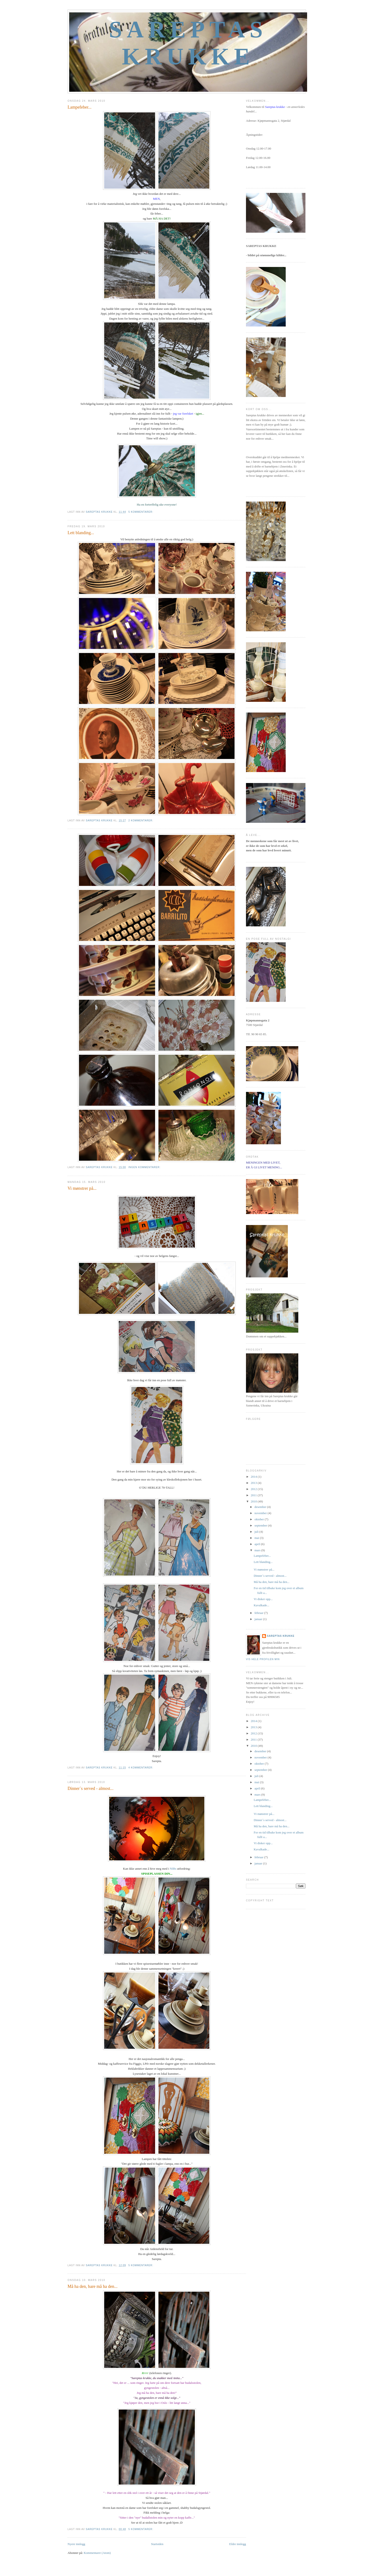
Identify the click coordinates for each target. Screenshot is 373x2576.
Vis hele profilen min (263, 1659)
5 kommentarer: (141, 512)
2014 (254, 1476)
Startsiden (157, 2544)
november (261, 1513)
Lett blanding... (81, 532)
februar (259, 1613)
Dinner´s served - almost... (90, 1788)
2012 (254, 1489)
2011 (254, 1495)
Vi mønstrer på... (82, 1188)
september (261, 1525)
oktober (260, 1519)
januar (259, 1619)
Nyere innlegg (76, 2544)
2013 (254, 1483)
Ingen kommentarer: (145, 1167)
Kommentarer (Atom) (97, 2553)
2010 (254, 1501)
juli (257, 1531)
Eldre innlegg (237, 2544)
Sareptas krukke (280, 1636)
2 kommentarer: (141, 820)
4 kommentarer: (141, 1767)
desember (261, 1507)
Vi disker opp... (263, 1599)
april (258, 1544)
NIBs (173, 1868)
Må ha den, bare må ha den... (93, 2286)
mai (257, 1538)
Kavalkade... (261, 1605)
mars (258, 1550)
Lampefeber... (79, 107)
